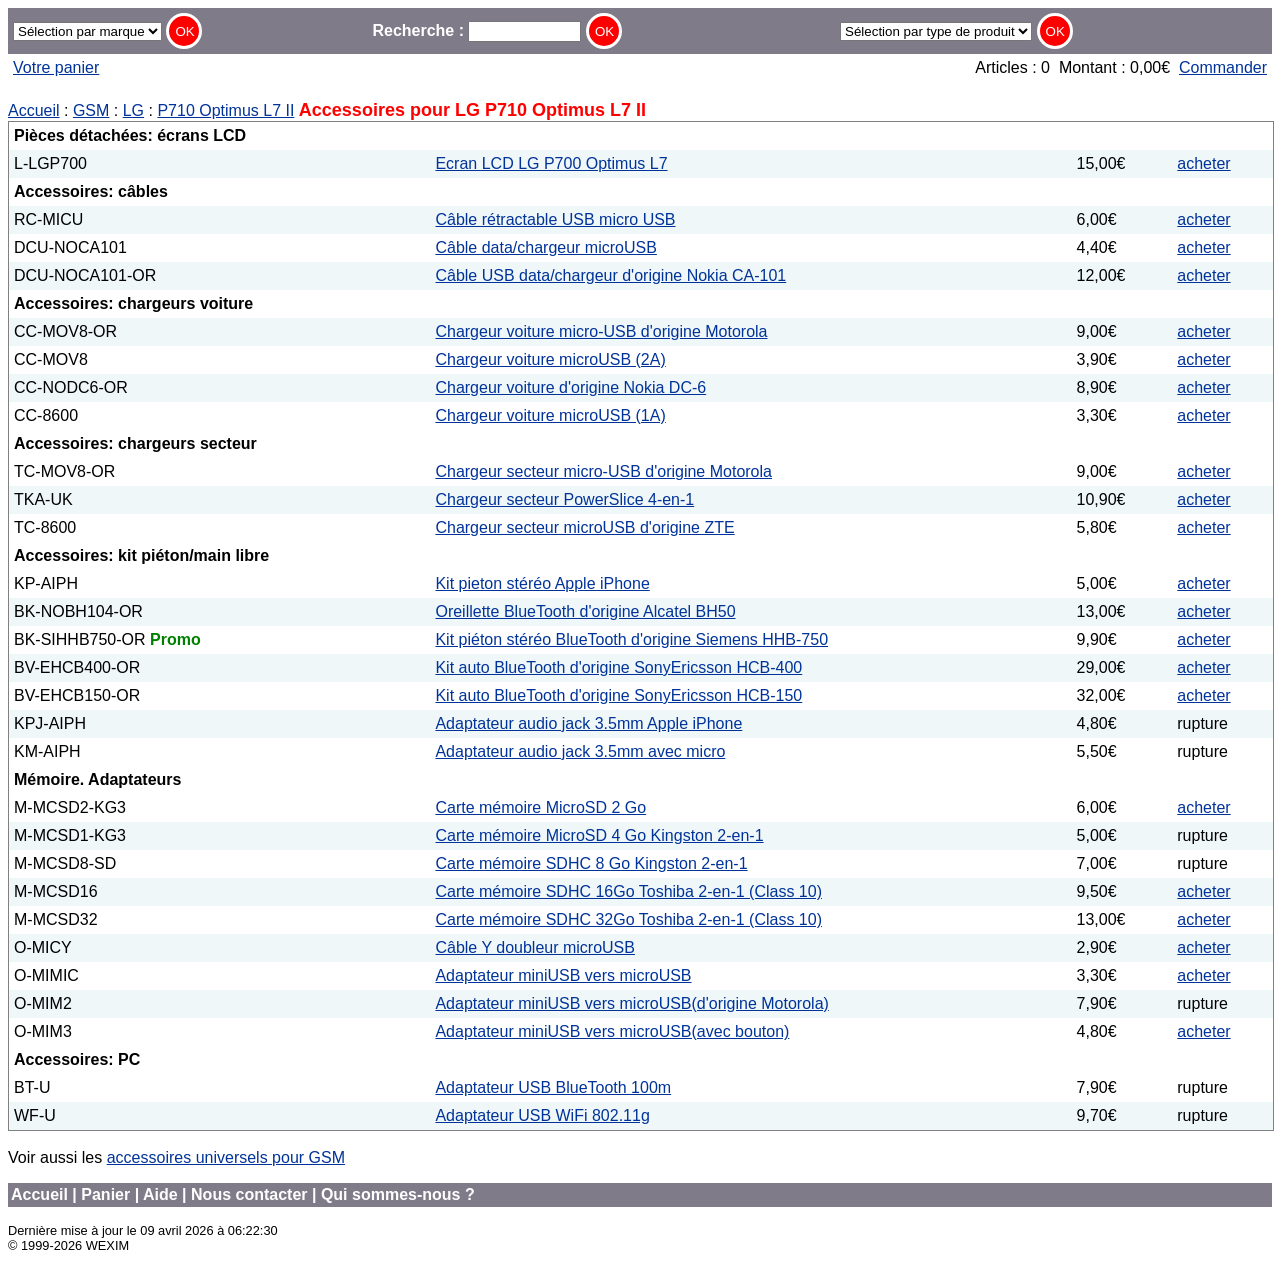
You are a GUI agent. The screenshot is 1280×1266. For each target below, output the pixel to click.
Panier (105, 1194)
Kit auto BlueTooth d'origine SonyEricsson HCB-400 (618, 667)
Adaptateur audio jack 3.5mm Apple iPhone (588, 723)
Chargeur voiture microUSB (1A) (550, 415)
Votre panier (56, 67)
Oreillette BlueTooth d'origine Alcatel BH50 (585, 611)
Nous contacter (249, 1194)
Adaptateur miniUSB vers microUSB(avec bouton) (612, 1031)
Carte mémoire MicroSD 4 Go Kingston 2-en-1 (599, 835)
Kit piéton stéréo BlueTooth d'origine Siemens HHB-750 (631, 639)
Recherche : (476, 30)
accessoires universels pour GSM (226, 1157)
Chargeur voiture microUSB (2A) (550, 359)
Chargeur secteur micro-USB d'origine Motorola (603, 471)
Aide (160, 1194)
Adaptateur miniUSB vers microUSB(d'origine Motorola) (631, 1003)
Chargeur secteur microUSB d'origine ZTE (584, 527)
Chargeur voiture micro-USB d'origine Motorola (601, 331)
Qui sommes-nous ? (398, 1194)
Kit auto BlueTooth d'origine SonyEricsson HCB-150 (618, 695)
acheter (1203, 163)
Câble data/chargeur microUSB (545, 247)
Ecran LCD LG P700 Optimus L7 (551, 163)
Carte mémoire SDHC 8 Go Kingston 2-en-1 (591, 863)
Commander (1223, 67)
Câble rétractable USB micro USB (555, 219)
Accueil (34, 110)
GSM (91, 110)
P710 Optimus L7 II (225, 110)
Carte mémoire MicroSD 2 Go (540, 807)
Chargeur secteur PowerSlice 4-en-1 (564, 499)
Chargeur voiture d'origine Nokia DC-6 (570, 387)
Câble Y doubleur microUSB (535, 947)
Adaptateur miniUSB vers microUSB (563, 975)
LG (133, 110)
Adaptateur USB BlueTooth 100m (553, 1087)
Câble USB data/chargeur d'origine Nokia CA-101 (610, 275)
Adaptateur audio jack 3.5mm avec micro (580, 751)
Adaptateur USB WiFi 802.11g (542, 1115)
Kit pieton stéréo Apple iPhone (542, 583)
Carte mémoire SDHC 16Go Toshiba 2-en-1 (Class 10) (628, 891)
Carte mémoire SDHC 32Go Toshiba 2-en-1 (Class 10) (628, 919)
